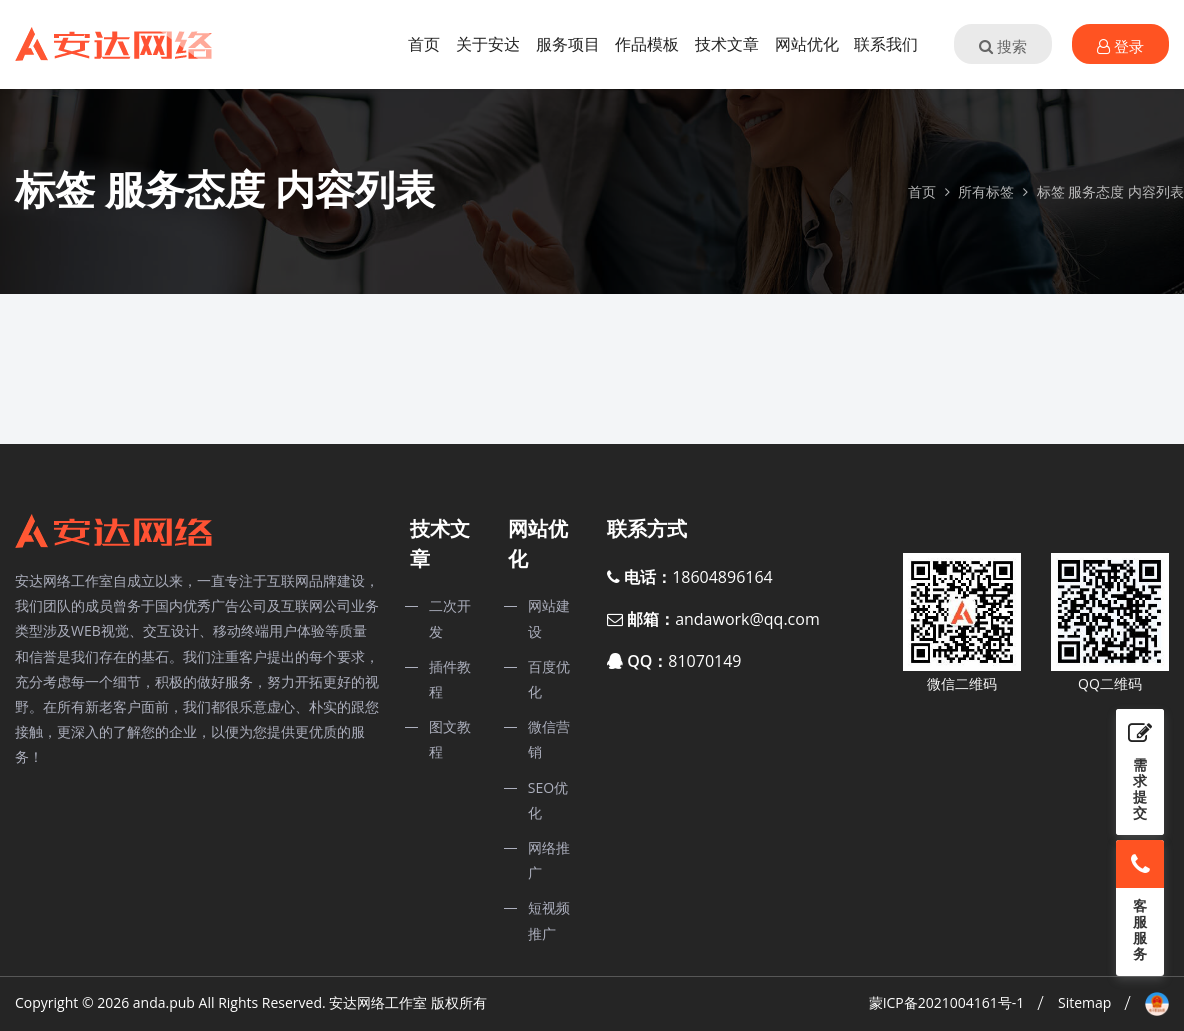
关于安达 (488, 44)
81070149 (704, 661)
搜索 (1003, 46)
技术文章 (727, 44)
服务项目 (568, 44)
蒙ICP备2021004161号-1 (947, 1002)
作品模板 (647, 44)
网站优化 (807, 44)
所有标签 (986, 191)
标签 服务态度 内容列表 (1110, 191)
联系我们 (886, 44)
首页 (424, 44)
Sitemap (1084, 1002)
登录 (1120, 46)
